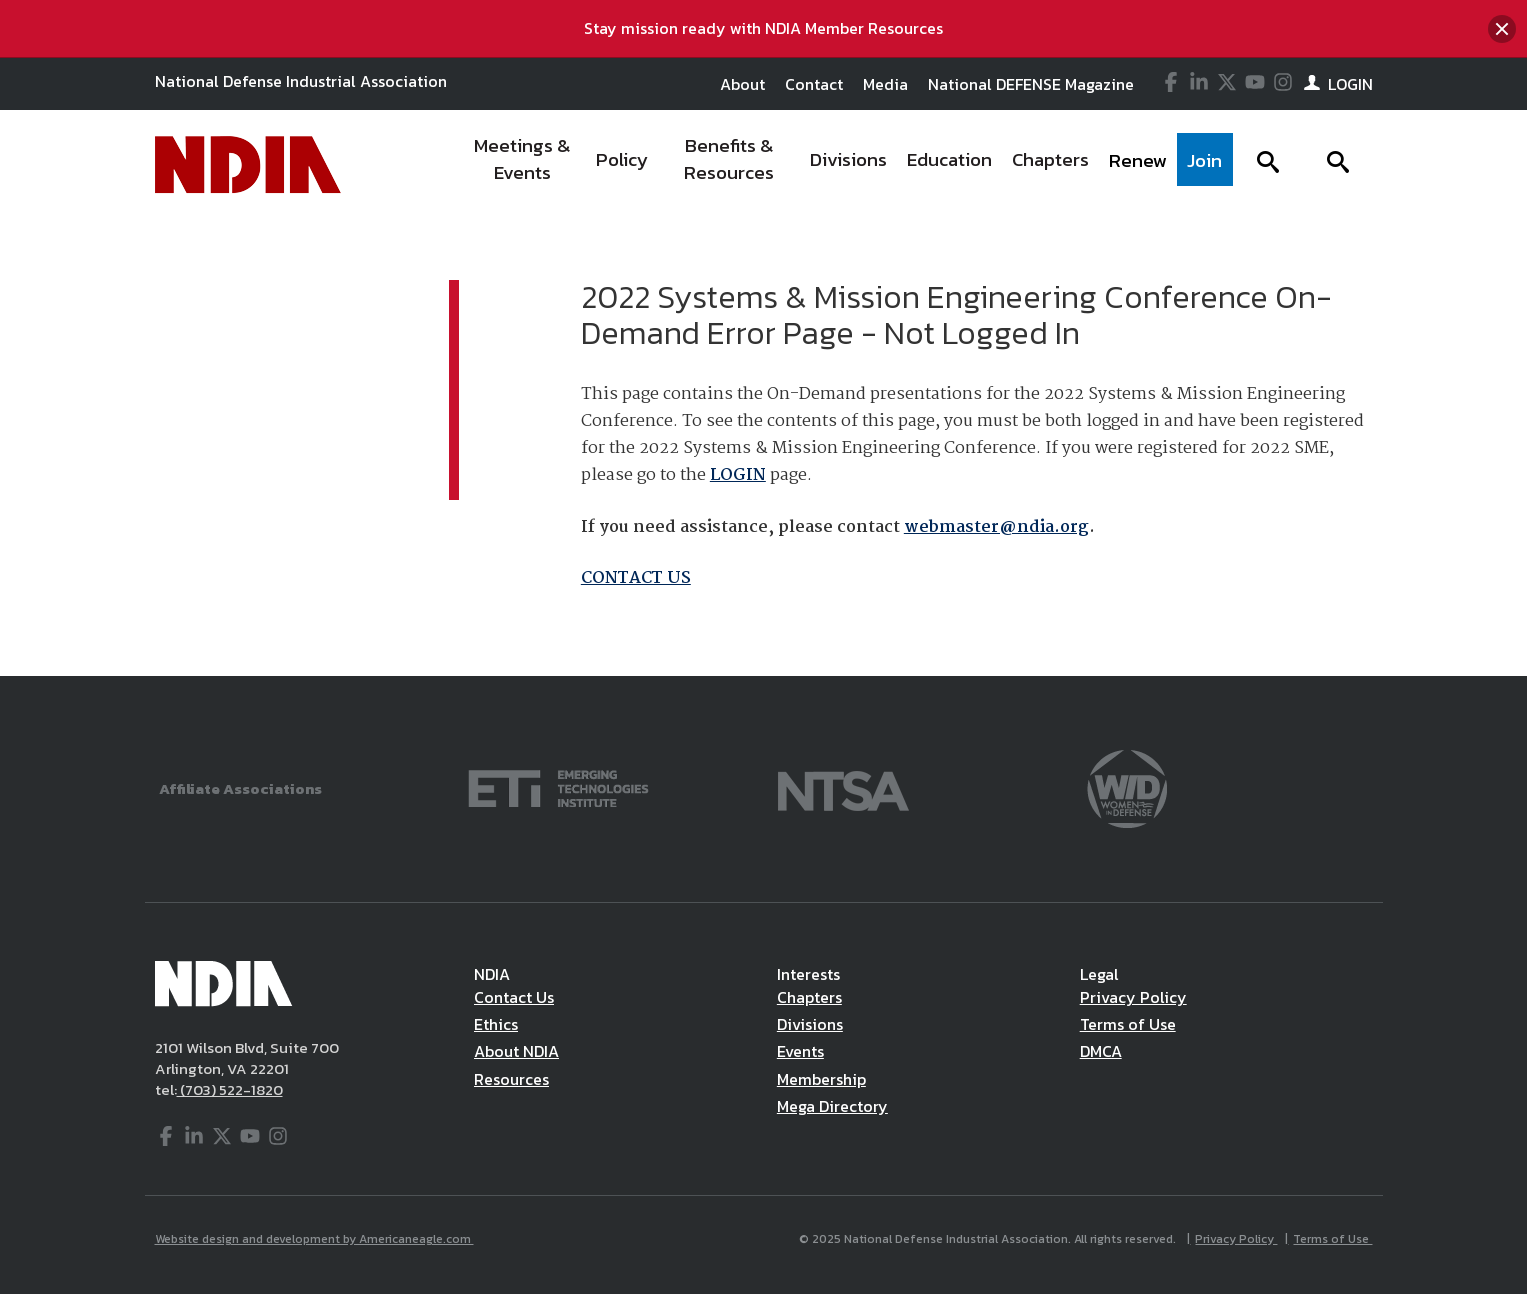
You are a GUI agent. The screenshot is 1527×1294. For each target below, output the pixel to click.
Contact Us (514, 997)
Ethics (496, 1024)
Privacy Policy (1133, 997)
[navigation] (846, 165)
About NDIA (516, 1051)
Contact (814, 84)
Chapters (809, 997)
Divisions (810, 1024)
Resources (511, 1079)
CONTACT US (636, 578)
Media (885, 84)
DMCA (1101, 1051)
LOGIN (738, 475)
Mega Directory (832, 1106)
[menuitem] (522, 165)
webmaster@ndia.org (996, 527)
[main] (763, 448)
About (742, 84)
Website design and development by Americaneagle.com (314, 1239)
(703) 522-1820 (230, 1089)
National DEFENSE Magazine (1031, 84)
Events (800, 1051)
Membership (821, 1079)
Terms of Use (1128, 1024)
